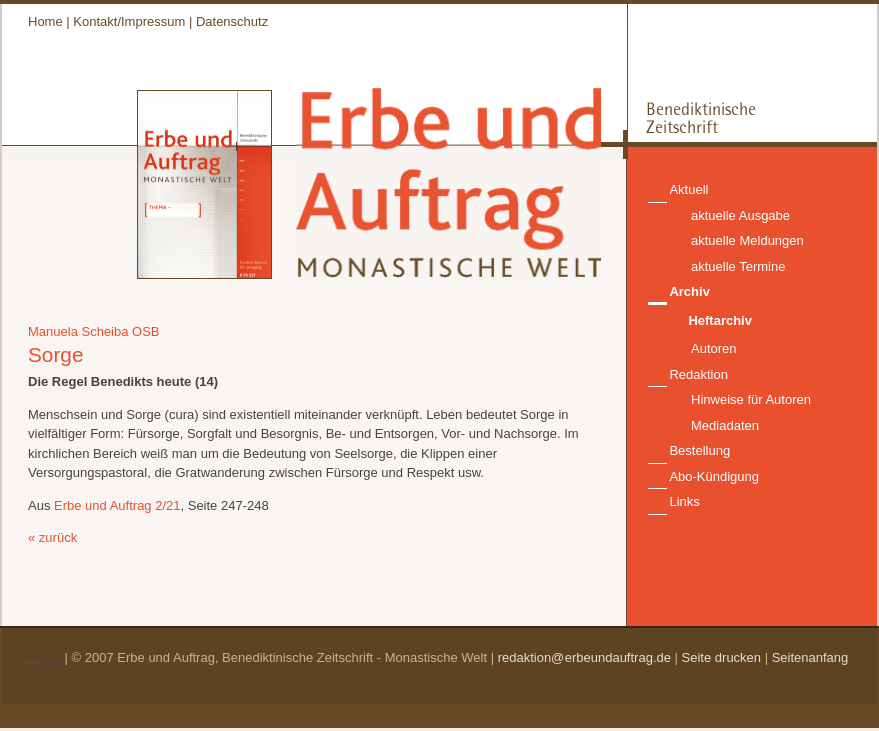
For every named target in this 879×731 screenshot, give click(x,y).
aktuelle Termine (738, 266)
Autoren (714, 348)
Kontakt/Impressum (129, 21)
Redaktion (698, 374)
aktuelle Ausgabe (740, 215)
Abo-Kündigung (714, 476)
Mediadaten (725, 425)
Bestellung (699, 450)
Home (45, 21)
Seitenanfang (810, 657)
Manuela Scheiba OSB (94, 331)
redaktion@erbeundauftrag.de (584, 657)
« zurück (52, 537)
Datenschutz (232, 21)
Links (684, 501)
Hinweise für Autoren (751, 399)
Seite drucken (722, 657)
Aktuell (688, 189)
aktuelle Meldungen (747, 240)
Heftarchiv (720, 320)
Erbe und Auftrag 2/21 (117, 505)
